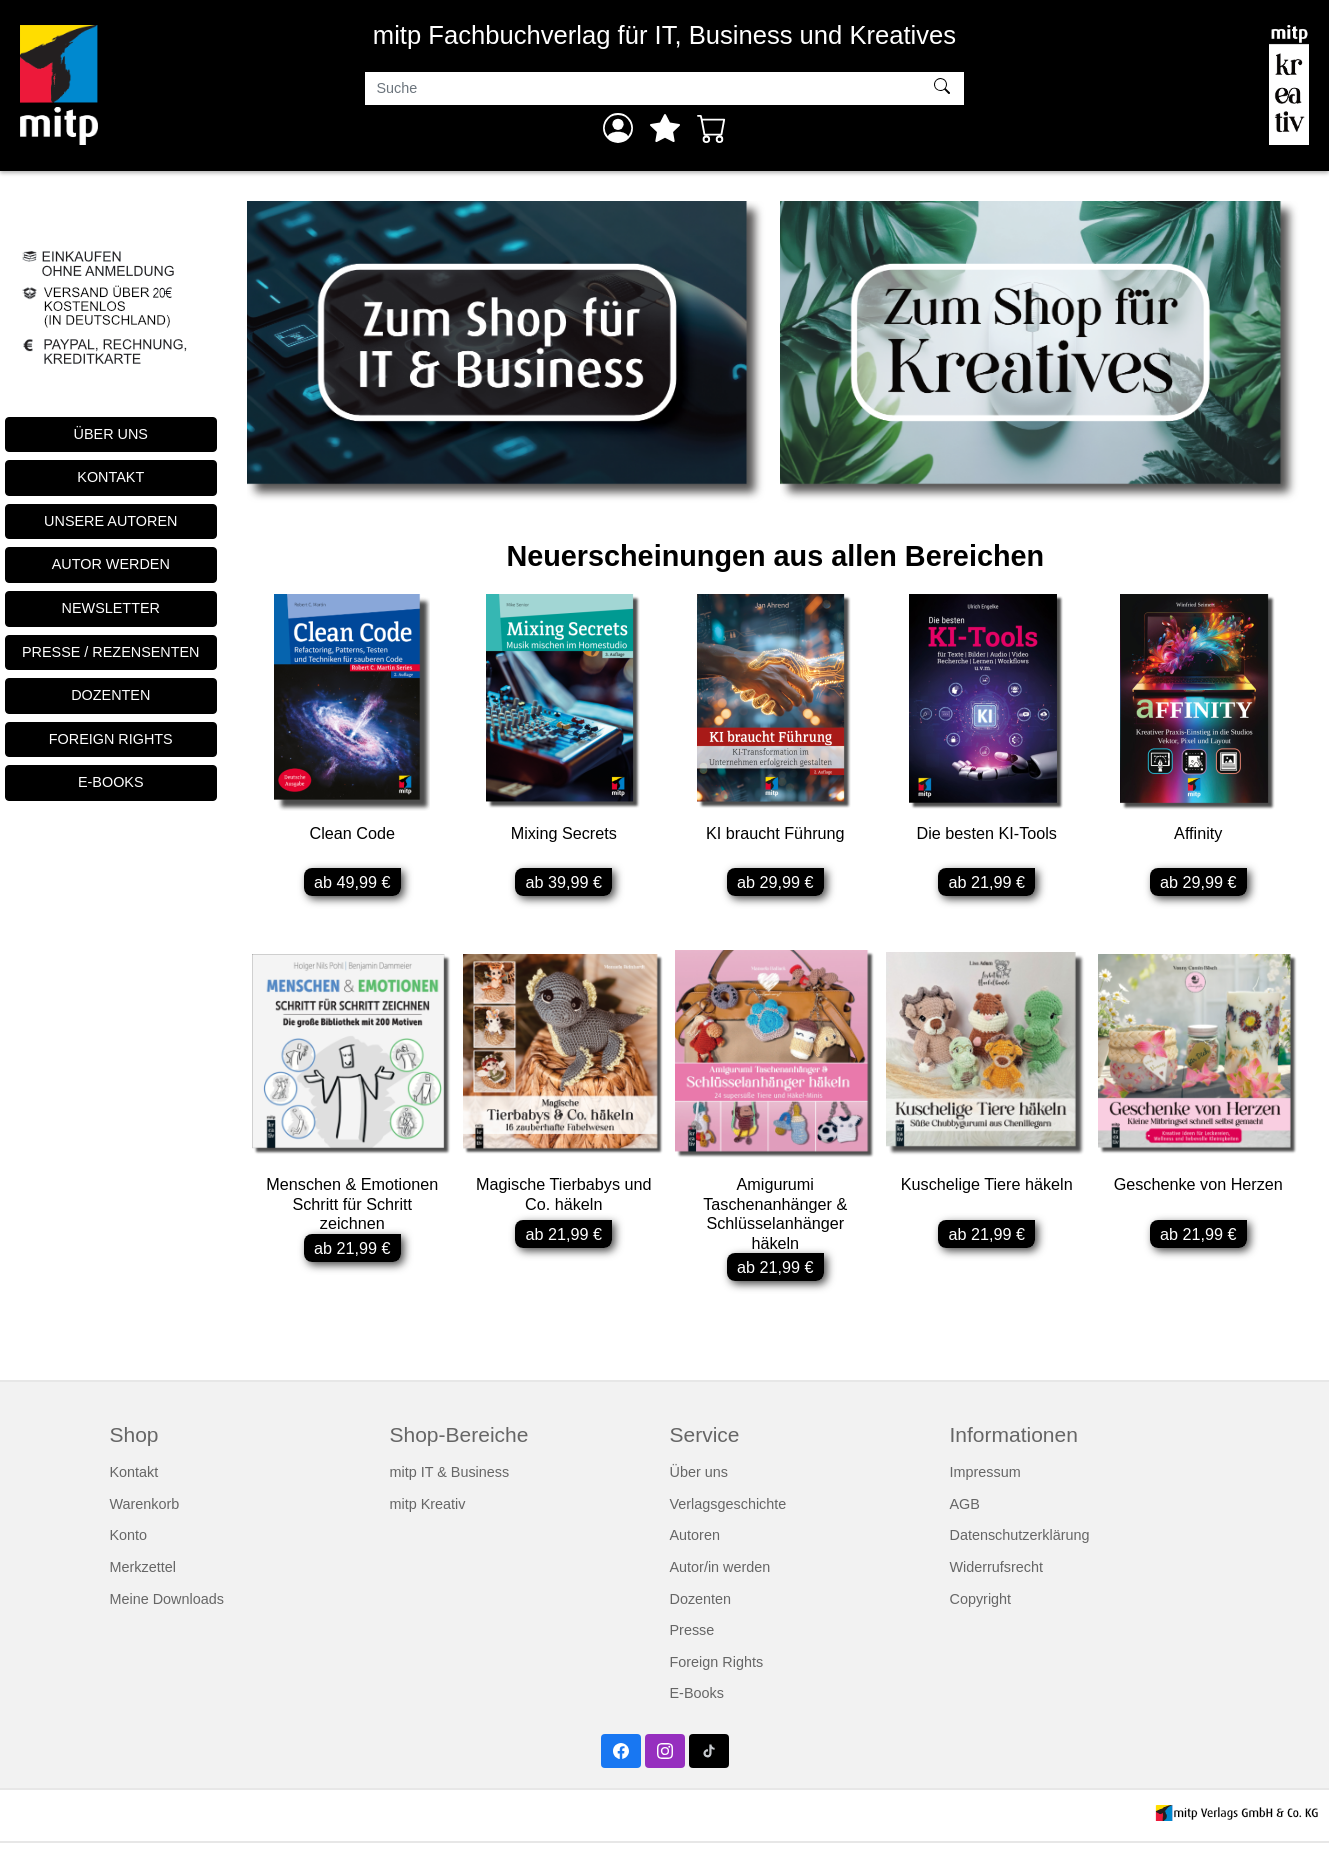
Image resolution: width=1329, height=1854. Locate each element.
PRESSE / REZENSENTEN (111, 652)
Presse (692, 1641)
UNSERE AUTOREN (110, 521)
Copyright (981, 1610)
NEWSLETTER (111, 608)
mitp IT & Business (450, 1483)
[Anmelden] (618, 128)
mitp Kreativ (428, 1515)
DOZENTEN (110, 695)
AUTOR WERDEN (111, 564)
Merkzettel (143, 1578)
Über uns (699, 1483)
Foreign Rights (717, 1673)
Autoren (695, 1547)
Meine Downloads (167, 1610)
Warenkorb (145, 1515)
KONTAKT (110, 477)
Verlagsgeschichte (728, 1515)
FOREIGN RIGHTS (111, 739)
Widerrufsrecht (997, 1578)
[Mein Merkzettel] (665, 128)
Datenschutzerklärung (1020, 1547)
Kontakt (134, 1483)
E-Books (697, 1705)
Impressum (985, 1483)
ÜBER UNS (111, 434)
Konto (129, 1547)
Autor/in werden (720, 1578)
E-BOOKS (111, 782)
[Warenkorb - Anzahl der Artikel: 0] (712, 128)
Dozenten (701, 1610)
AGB (965, 1515)
